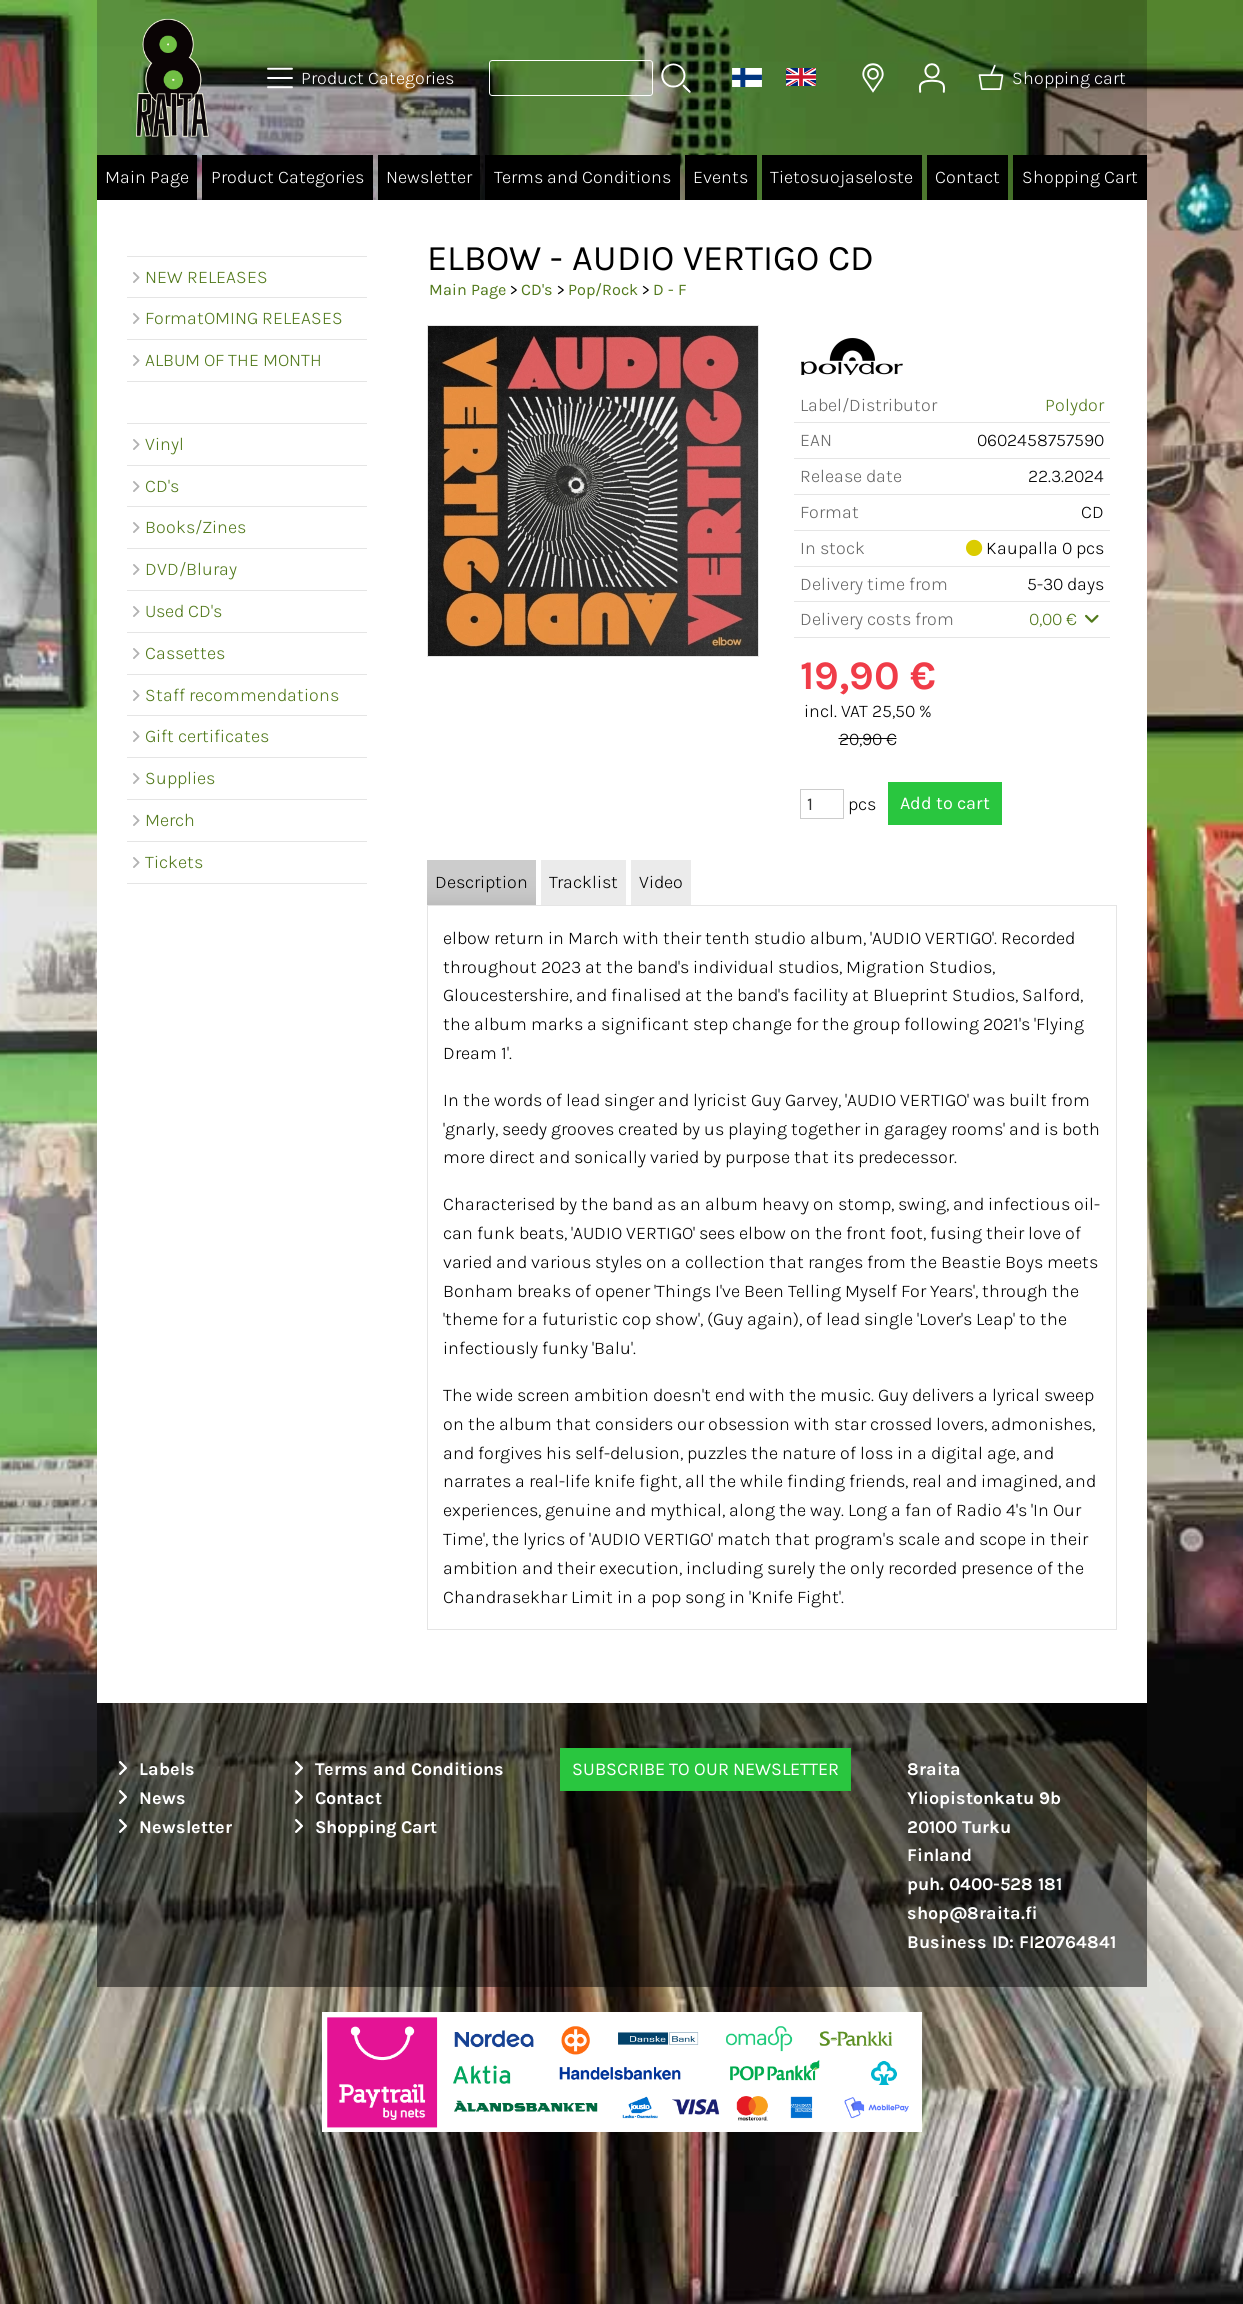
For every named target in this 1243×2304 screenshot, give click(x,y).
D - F (669, 289)
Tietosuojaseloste (841, 177)
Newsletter (429, 177)
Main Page (147, 177)
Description (481, 882)
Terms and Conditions (582, 177)
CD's (537, 289)
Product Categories (287, 177)
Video (661, 882)
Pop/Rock (603, 289)
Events (720, 177)
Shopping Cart (1080, 177)
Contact (967, 177)
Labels (154, 1769)
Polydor (1074, 405)
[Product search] (571, 78)
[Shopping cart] (1054, 78)
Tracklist (583, 882)
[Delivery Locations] (873, 78)
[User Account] (932, 78)
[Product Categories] (362, 78)
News (149, 1798)
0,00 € (1066, 619)
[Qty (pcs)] (822, 804)
